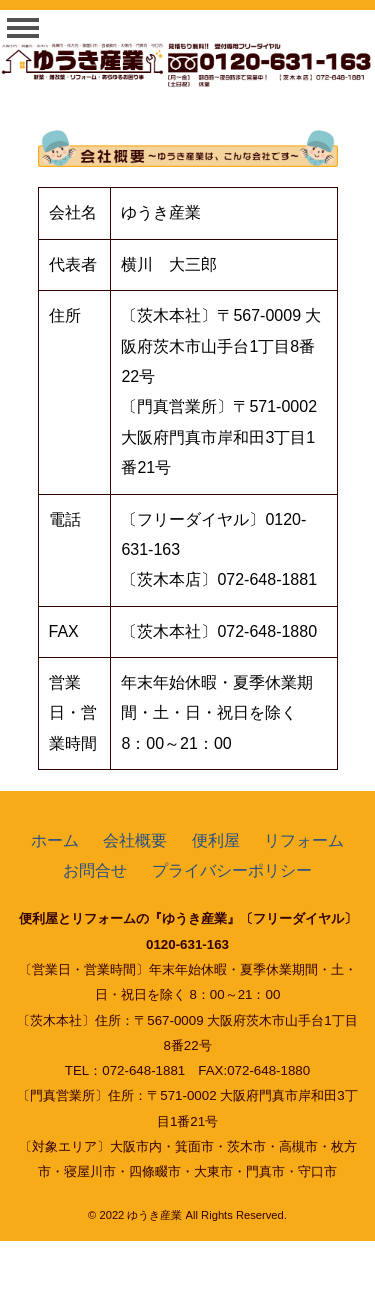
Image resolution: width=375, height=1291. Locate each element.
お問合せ (95, 870)
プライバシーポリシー (232, 870)
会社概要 (135, 840)
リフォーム (304, 840)
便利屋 (216, 840)
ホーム (55, 840)
